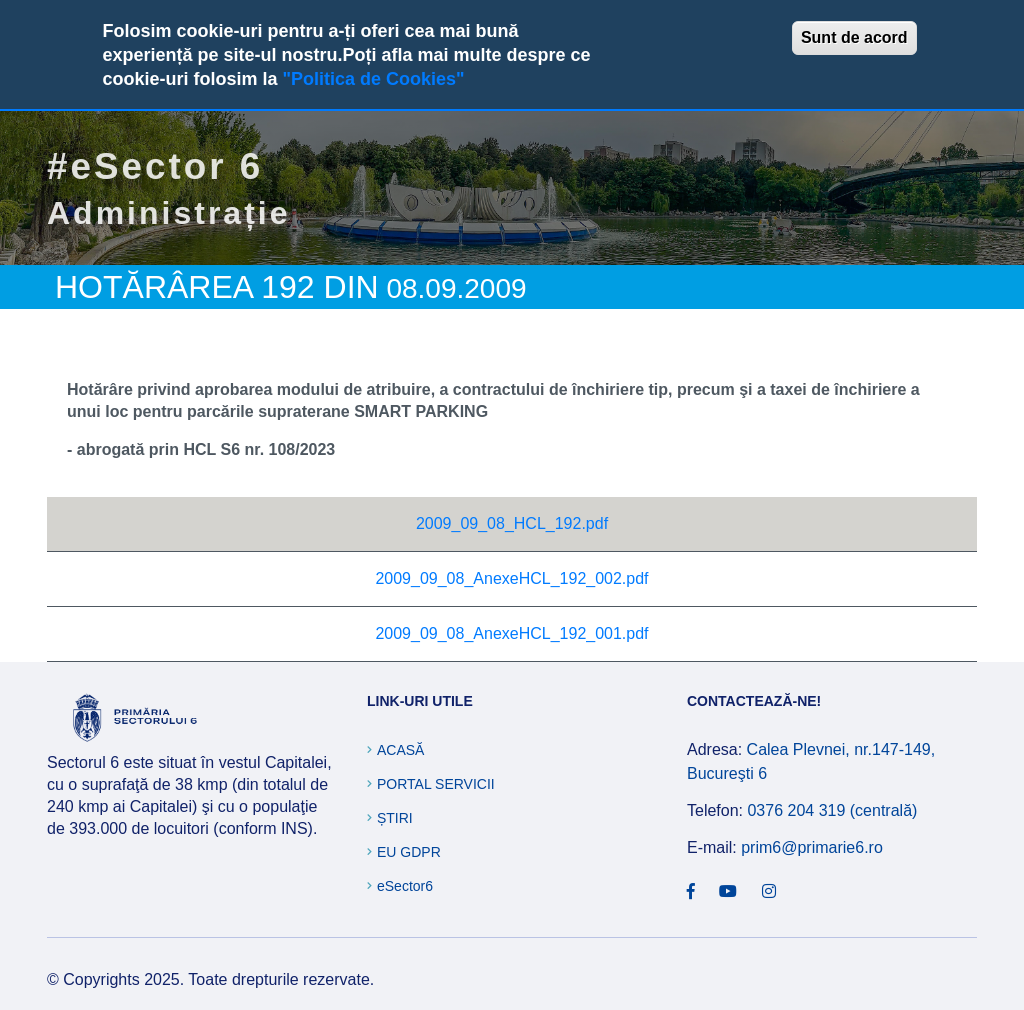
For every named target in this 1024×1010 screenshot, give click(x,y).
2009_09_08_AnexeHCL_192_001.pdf (511, 633)
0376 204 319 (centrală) (832, 810)
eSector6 (405, 886)
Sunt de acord (854, 37)
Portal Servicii (436, 784)
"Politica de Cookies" (373, 79)
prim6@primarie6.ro (812, 847)
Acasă (400, 750)
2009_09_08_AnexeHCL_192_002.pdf (511, 578)
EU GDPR (409, 852)
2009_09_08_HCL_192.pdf (512, 523)
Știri (395, 818)
